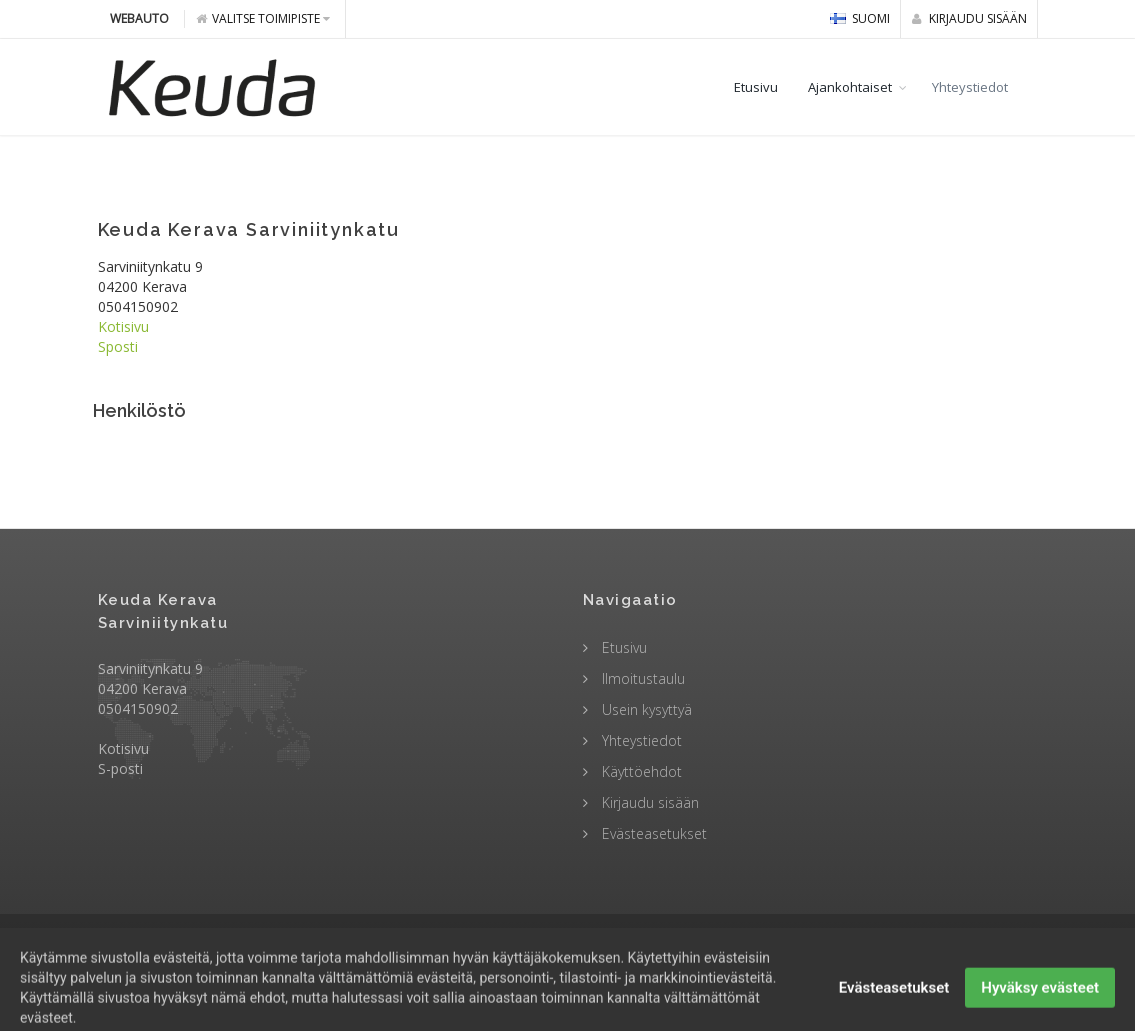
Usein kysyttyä (645, 709)
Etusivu (756, 87)
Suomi (860, 18)
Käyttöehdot (640, 771)
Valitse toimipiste (263, 18)
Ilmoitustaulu (641, 678)
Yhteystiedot (970, 87)
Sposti (118, 346)
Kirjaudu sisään (969, 18)
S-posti (120, 768)
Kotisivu (123, 326)
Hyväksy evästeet (1040, 1006)
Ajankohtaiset (850, 87)
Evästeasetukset (652, 833)
